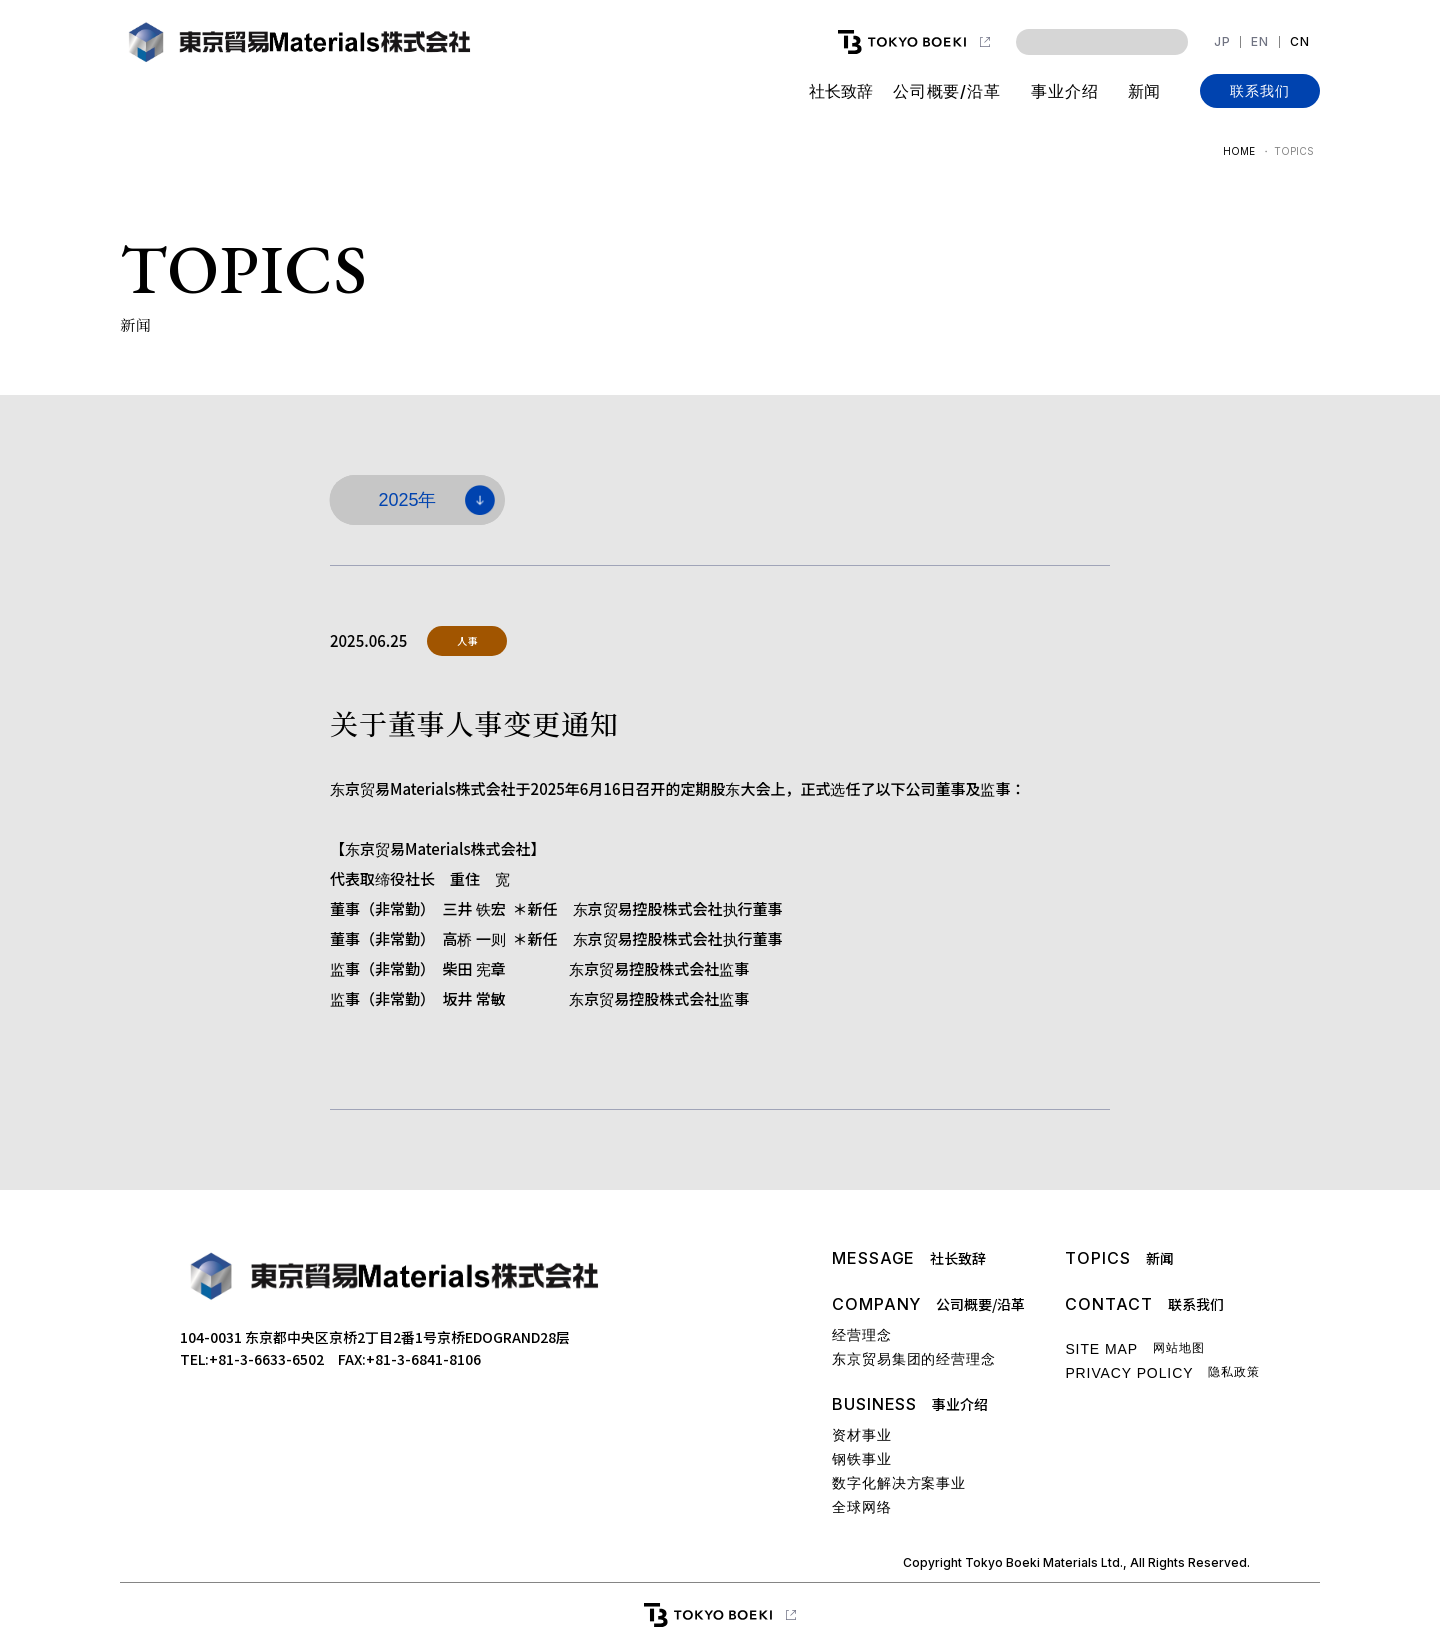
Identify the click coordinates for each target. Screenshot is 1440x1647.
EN (1260, 42)
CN (1300, 42)
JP (1222, 42)
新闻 (1144, 91)
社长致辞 (840, 91)
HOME (1239, 151)
